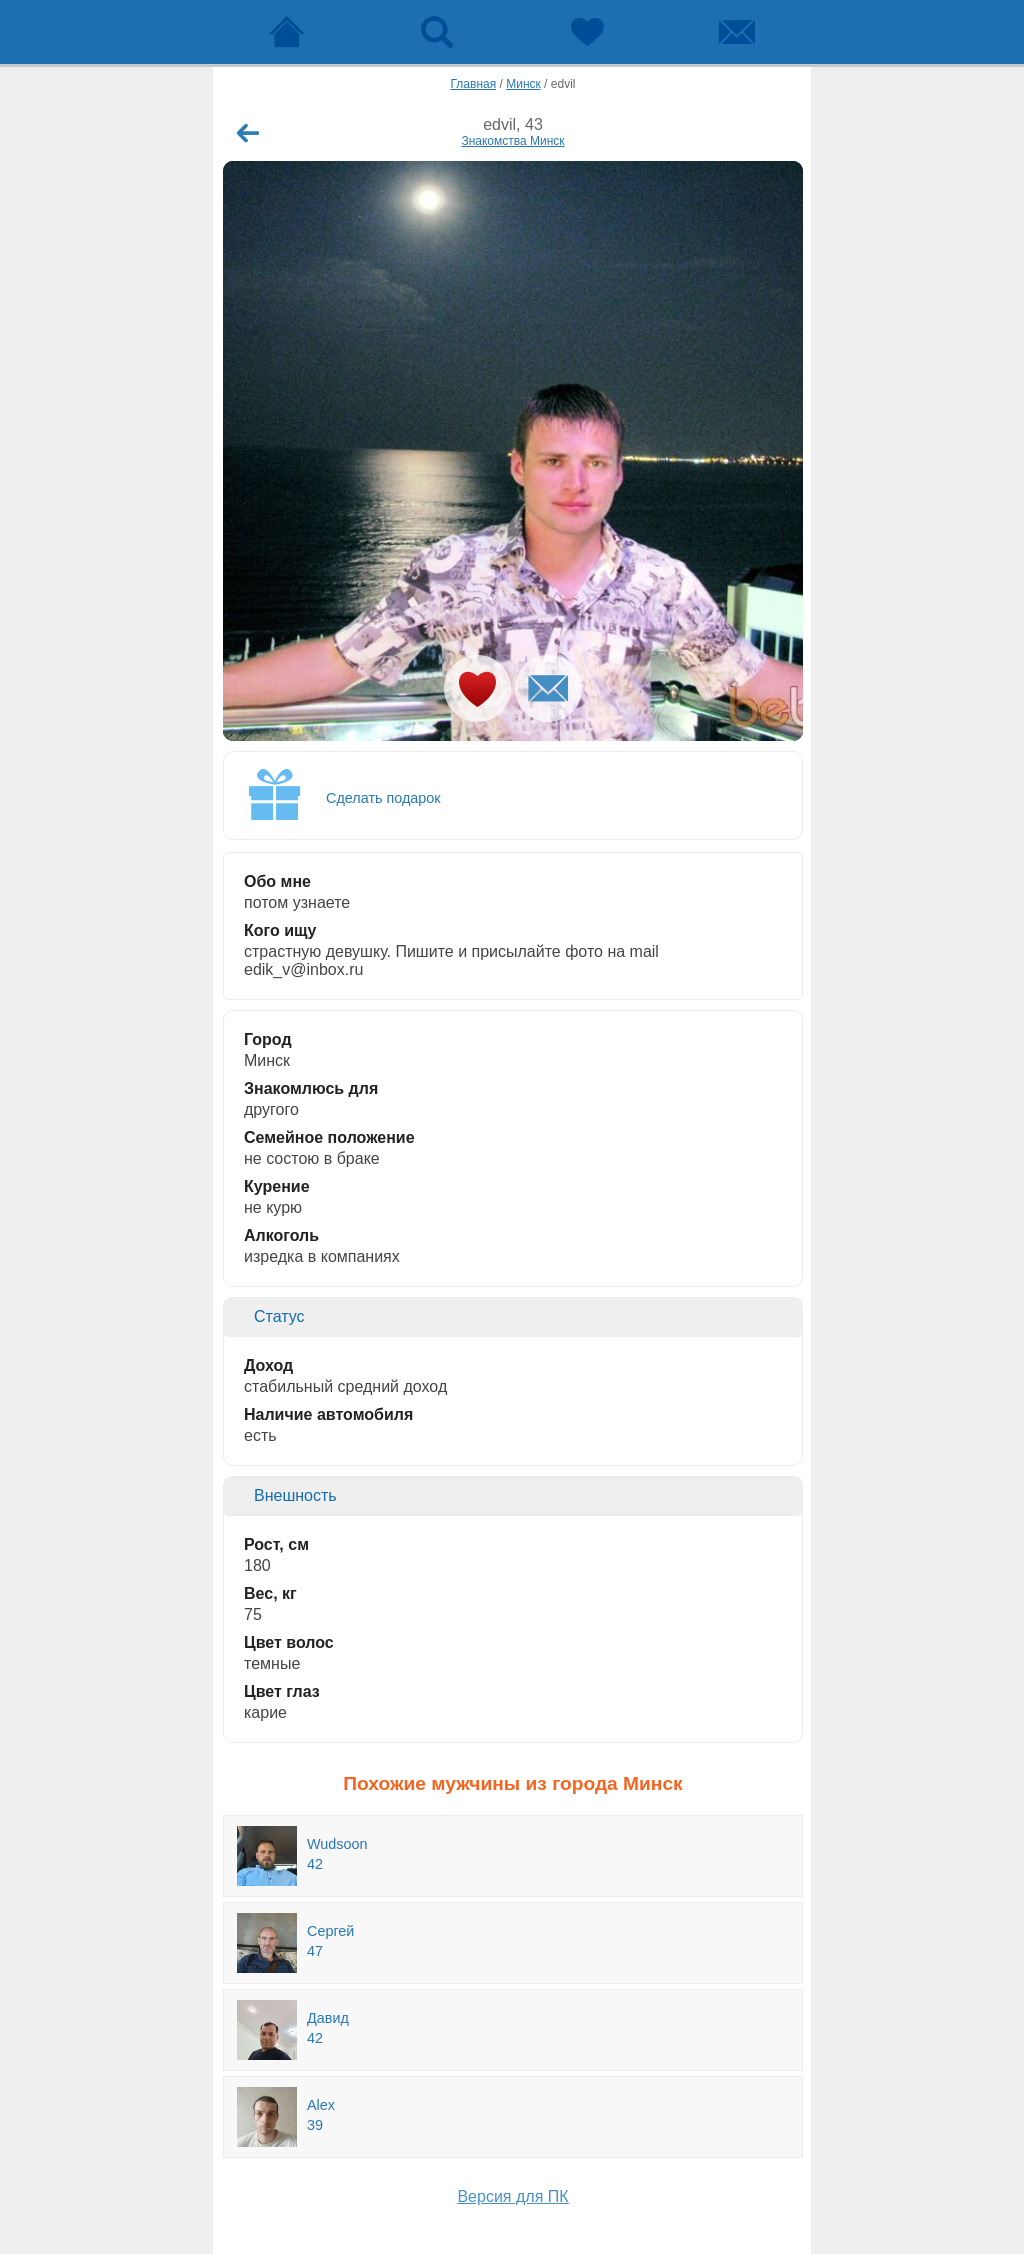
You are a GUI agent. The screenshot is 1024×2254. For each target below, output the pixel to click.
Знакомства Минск (512, 141)
